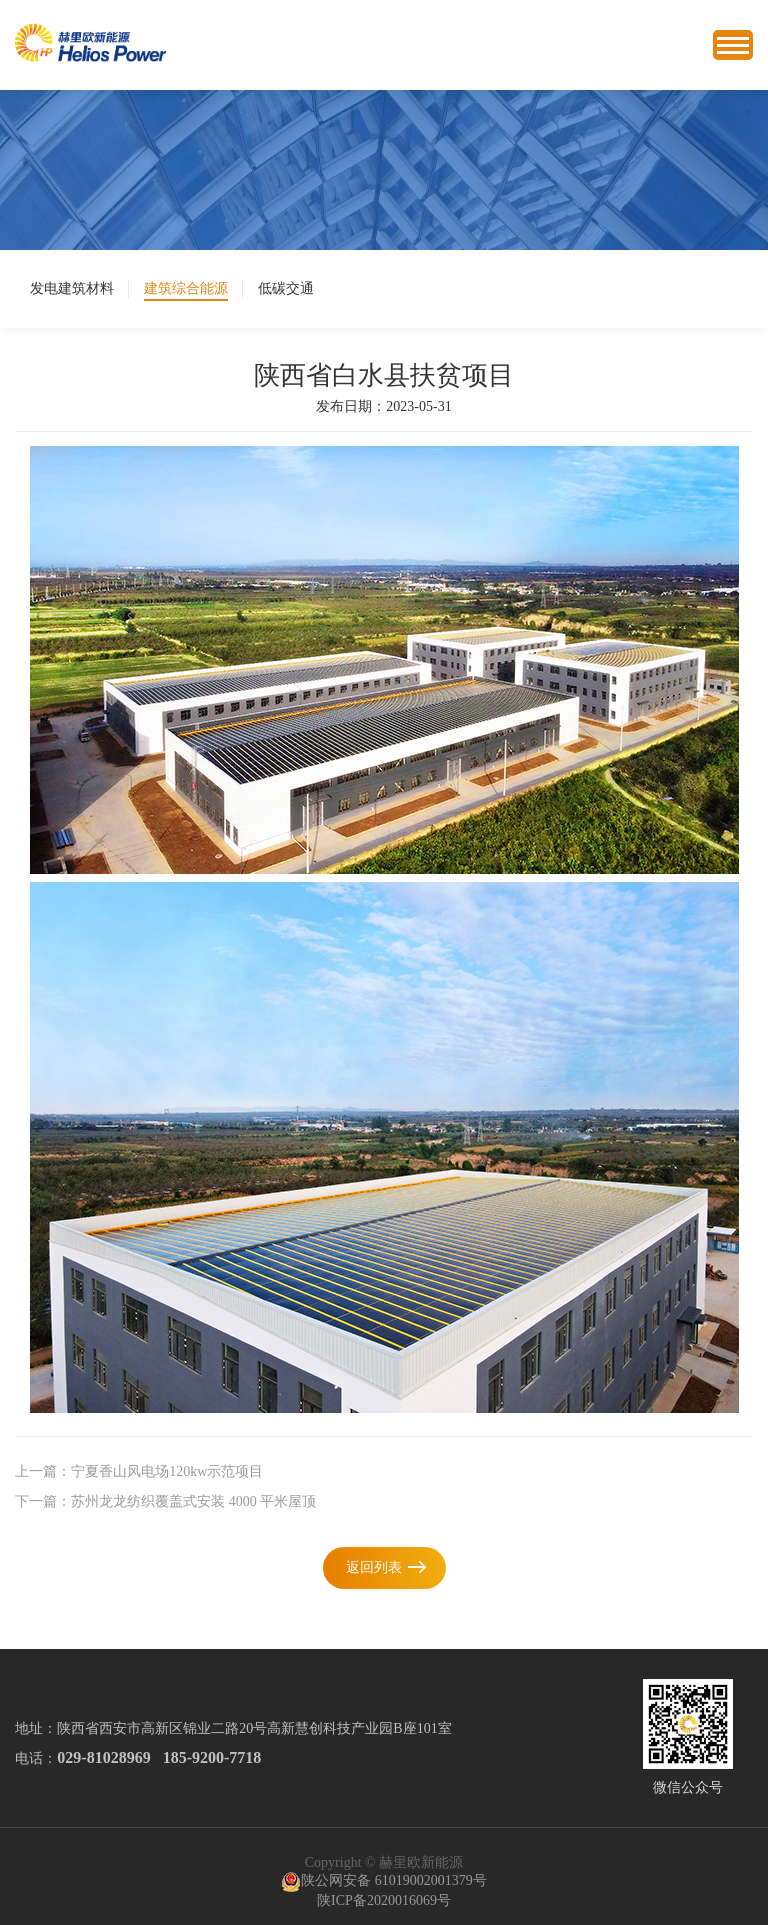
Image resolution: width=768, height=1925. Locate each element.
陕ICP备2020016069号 (384, 1900)
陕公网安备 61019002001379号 (384, 1882)
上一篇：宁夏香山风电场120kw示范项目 (139, 1471)
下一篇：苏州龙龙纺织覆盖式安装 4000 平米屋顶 (165, 1501)
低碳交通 (286, 288)
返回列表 (374, 1567)
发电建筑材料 (72, 288)
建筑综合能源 (186, 288)
